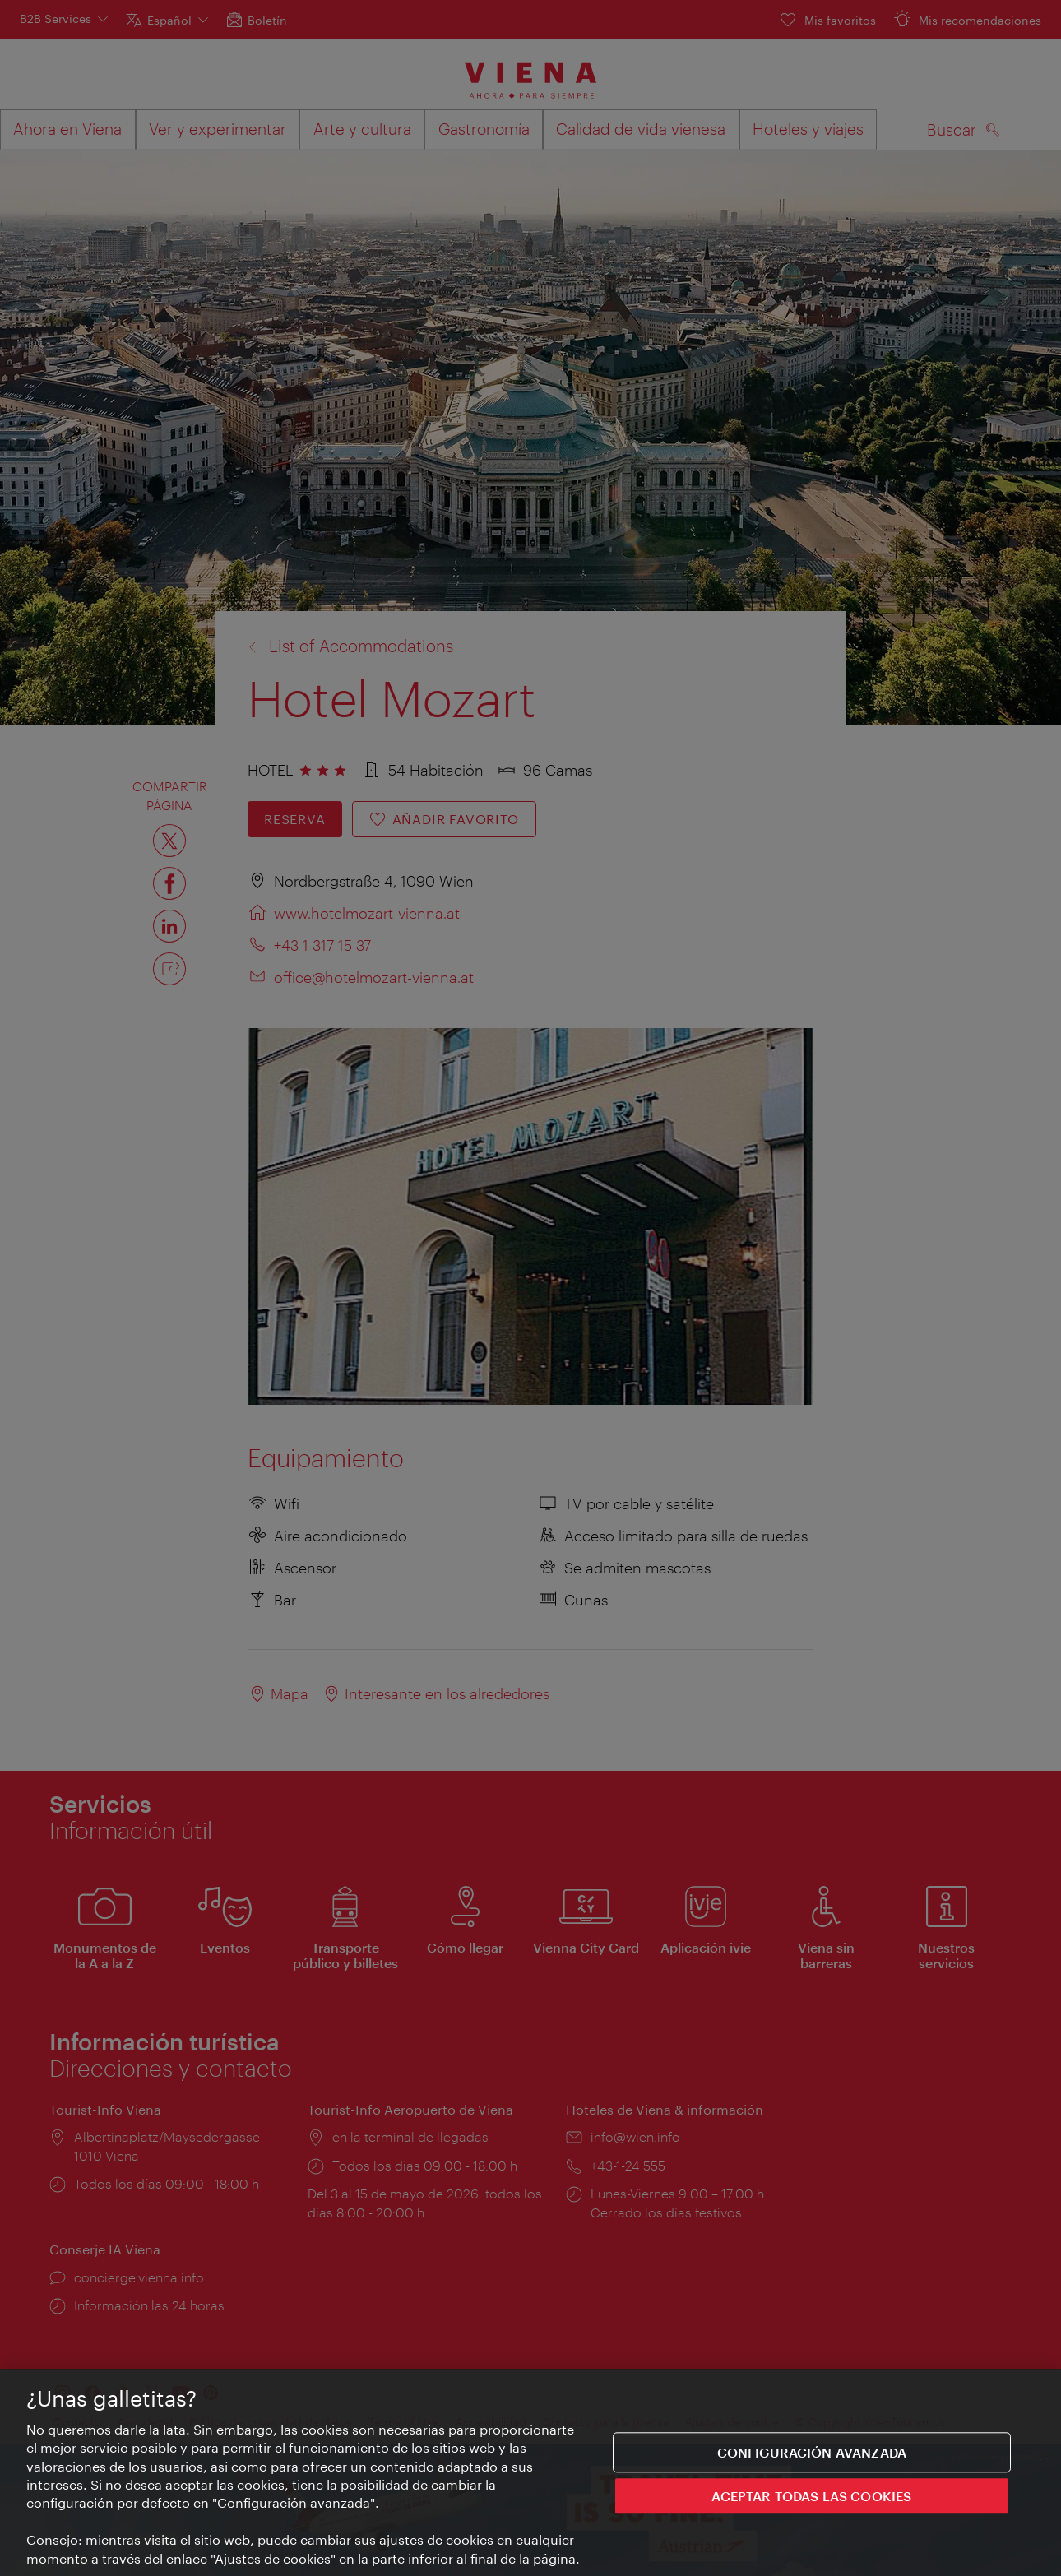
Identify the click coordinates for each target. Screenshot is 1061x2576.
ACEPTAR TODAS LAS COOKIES (811, 2498)
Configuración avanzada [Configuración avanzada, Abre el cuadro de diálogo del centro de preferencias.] (812, 2454)
